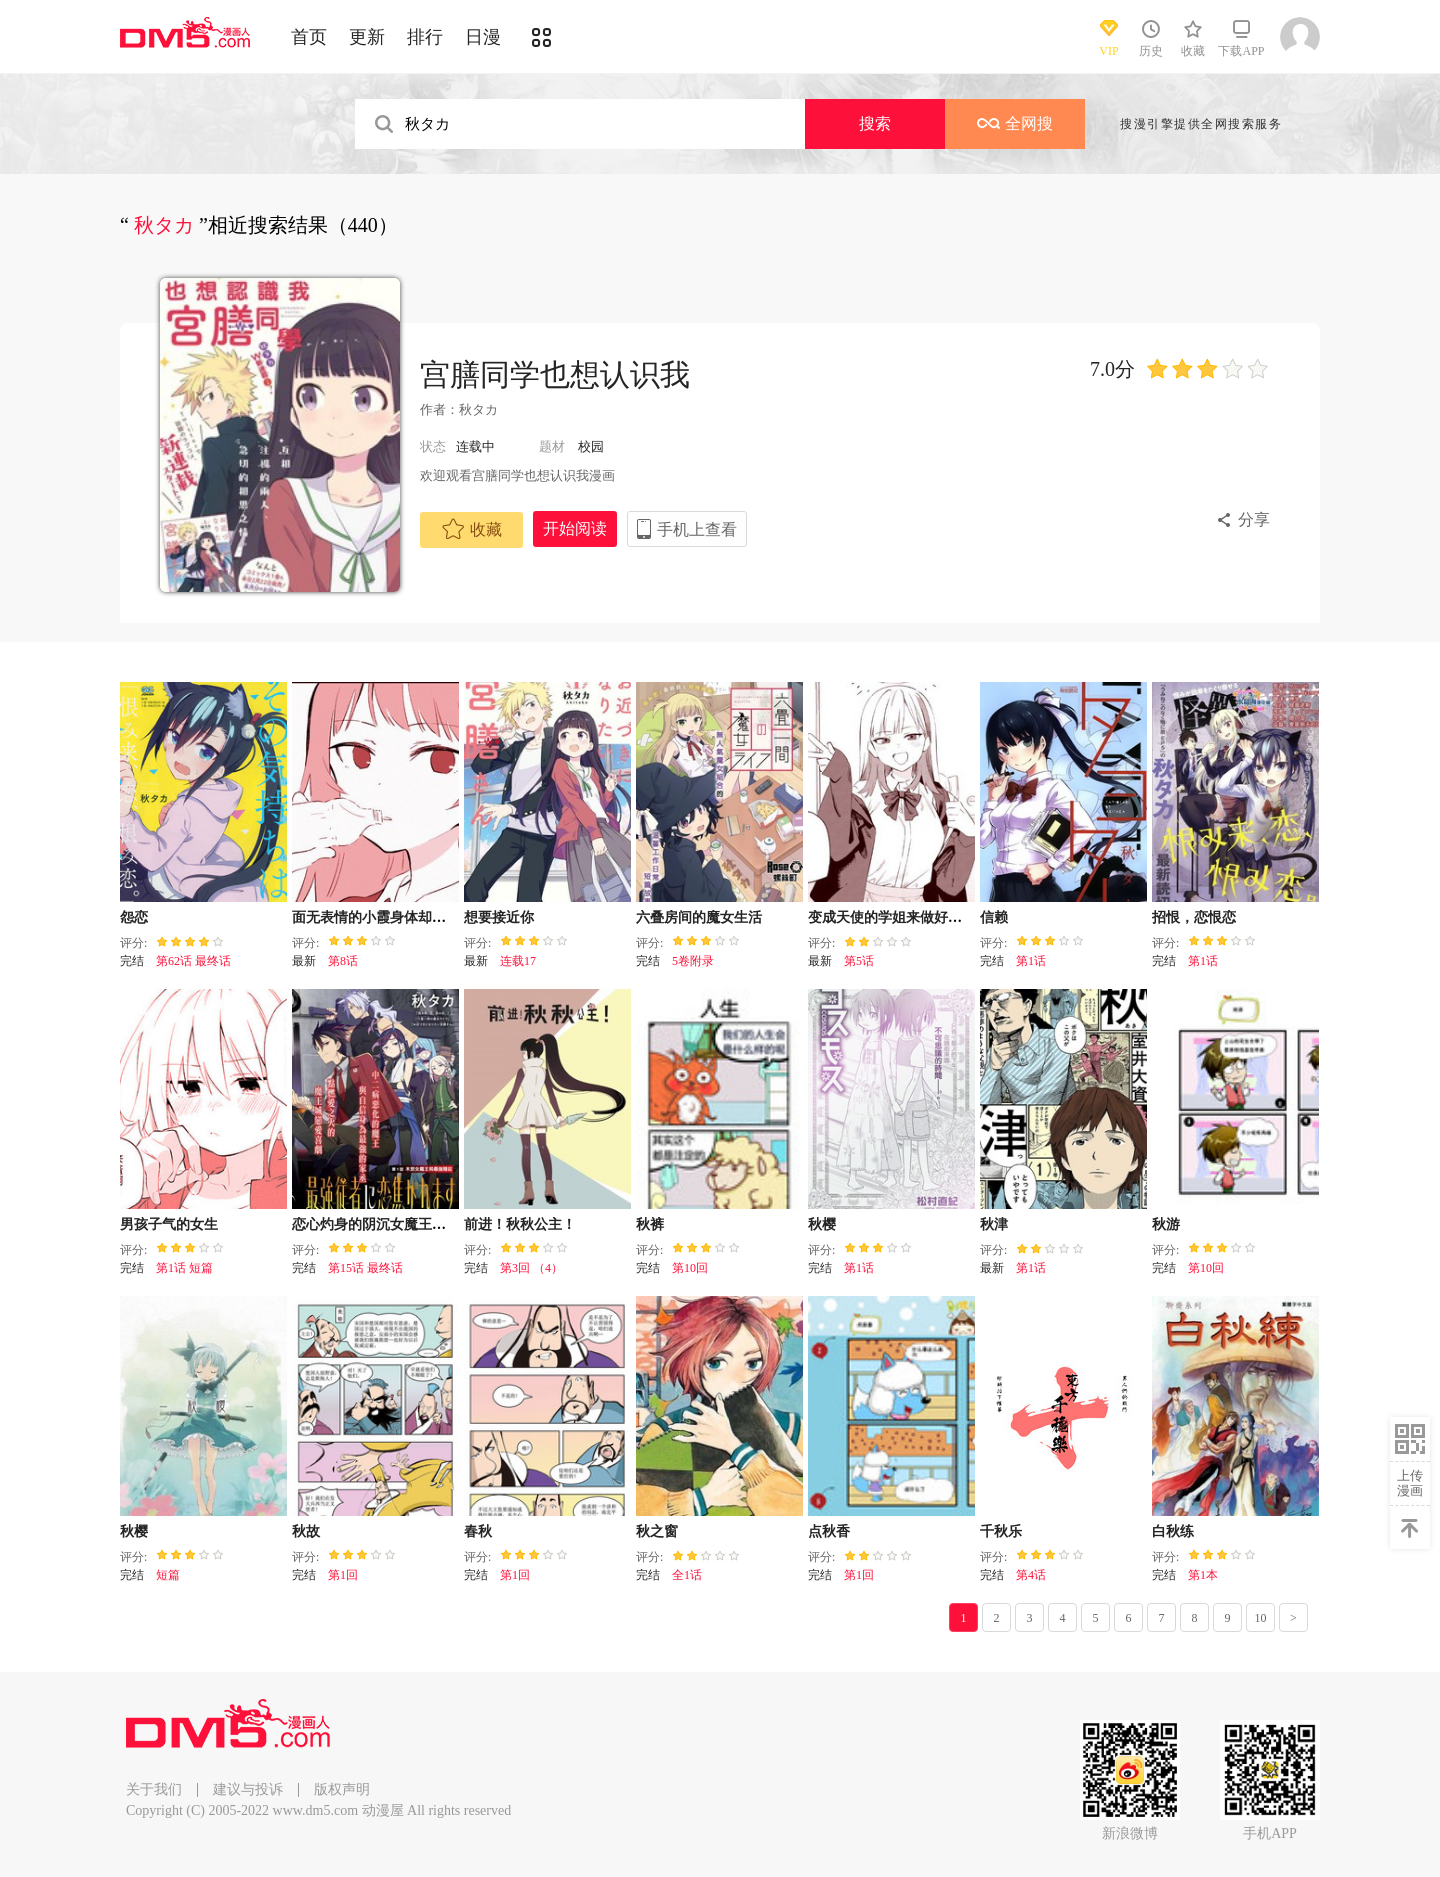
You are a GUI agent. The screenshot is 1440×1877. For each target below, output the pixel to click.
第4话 (1031, 1575)
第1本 (1203, 1575)
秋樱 (822, 1224)
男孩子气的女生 (169, 1224)
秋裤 (650, 1224)
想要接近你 (499, 917)
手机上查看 (697, 529)
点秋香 (829, 1531)
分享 (1254, 519)
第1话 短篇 (184, 1268)
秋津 (994, 1224)
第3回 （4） (531, 1268)
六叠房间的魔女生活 (699, 917)
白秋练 (1173, 1531)
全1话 (687, 1575)
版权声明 (342, 1789)
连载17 (518, 961)
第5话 (859, 961)
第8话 (343, 961)
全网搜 (1015, 123)
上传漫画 (1410, 1483)
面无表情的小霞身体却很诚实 (383, 917)
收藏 (472, 529)
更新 (367, 37)
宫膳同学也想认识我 (555, 374)
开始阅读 (575, 528)
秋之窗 (657, 1531)
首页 (309, 37)
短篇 (168, 1575)
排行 (425, 37)
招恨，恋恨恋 (1194, 917)
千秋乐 (1001, 1531)
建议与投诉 (248, 1789)
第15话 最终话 (365, 1268)
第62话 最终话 (193, 961)
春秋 (478, 1531)
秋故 (306, 1531)
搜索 (875, 123)
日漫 (483, 37)
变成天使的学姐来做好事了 (892, 917)
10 (1261, 1618)
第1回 (343, 1575)
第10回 (690, 1268)
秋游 (1166, 1224)
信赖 (994, 917)
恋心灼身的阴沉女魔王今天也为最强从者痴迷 (432, 1224)
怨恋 (134, 917)
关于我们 (154, 1789)
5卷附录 (693, 961)
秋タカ (478, 409)
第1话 (1031, 961)
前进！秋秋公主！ (520, 1224)
